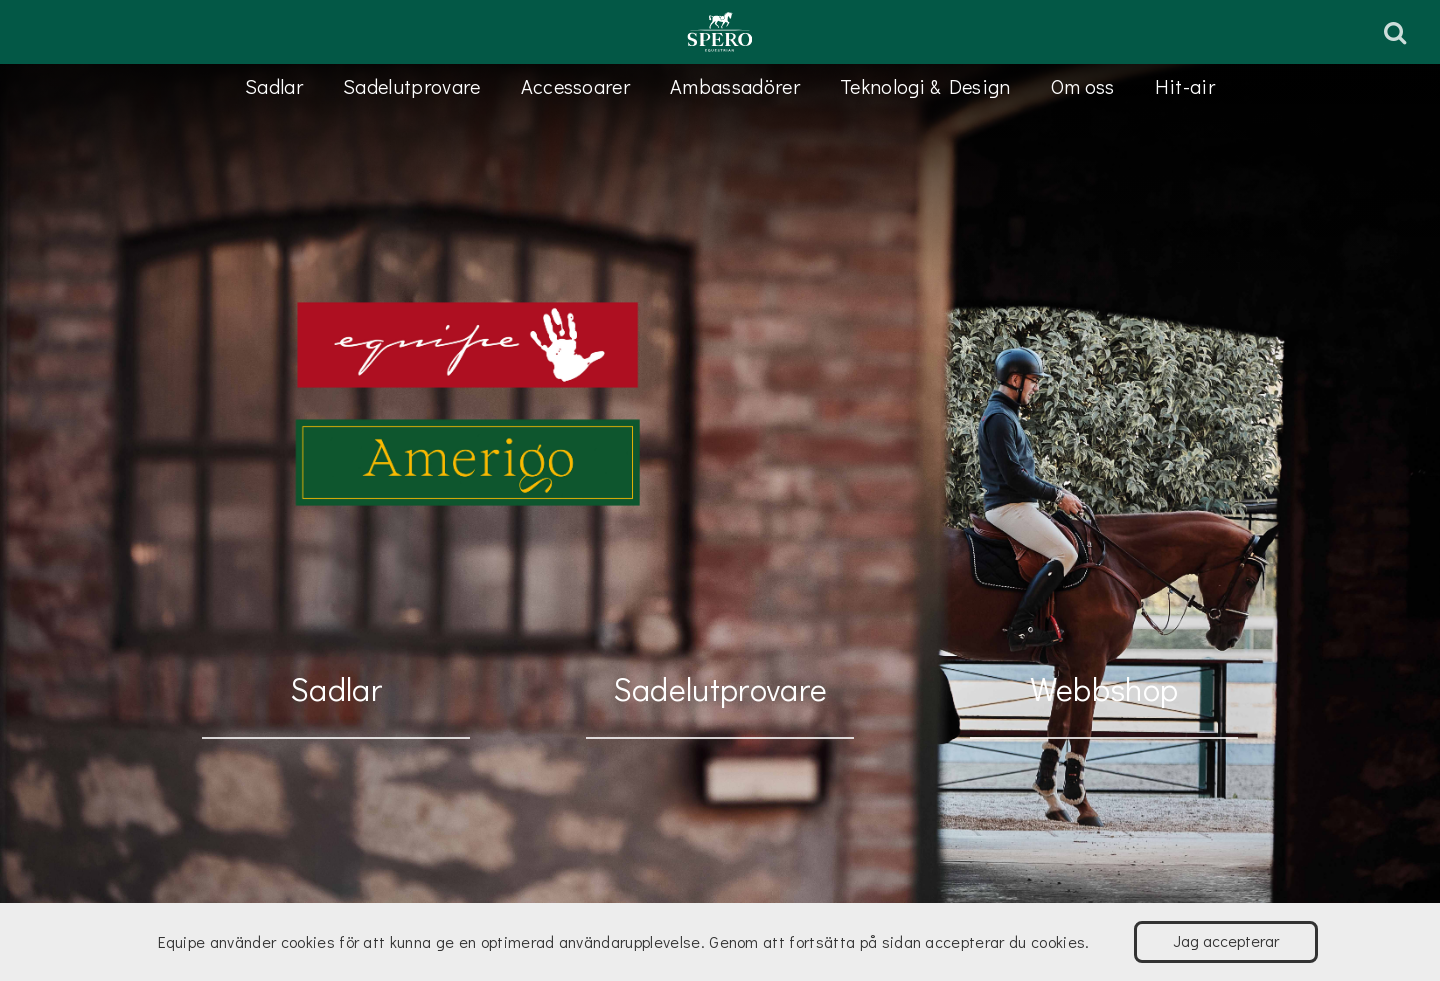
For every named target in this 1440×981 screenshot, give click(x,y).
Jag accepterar (1226, 940)
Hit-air (1185, 86)
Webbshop (1104, 689)
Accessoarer (576, 86)
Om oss (1083, 86)
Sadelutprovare (411, 86)
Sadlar (274, 86)
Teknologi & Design (925, 86)
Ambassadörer (735, 86)
